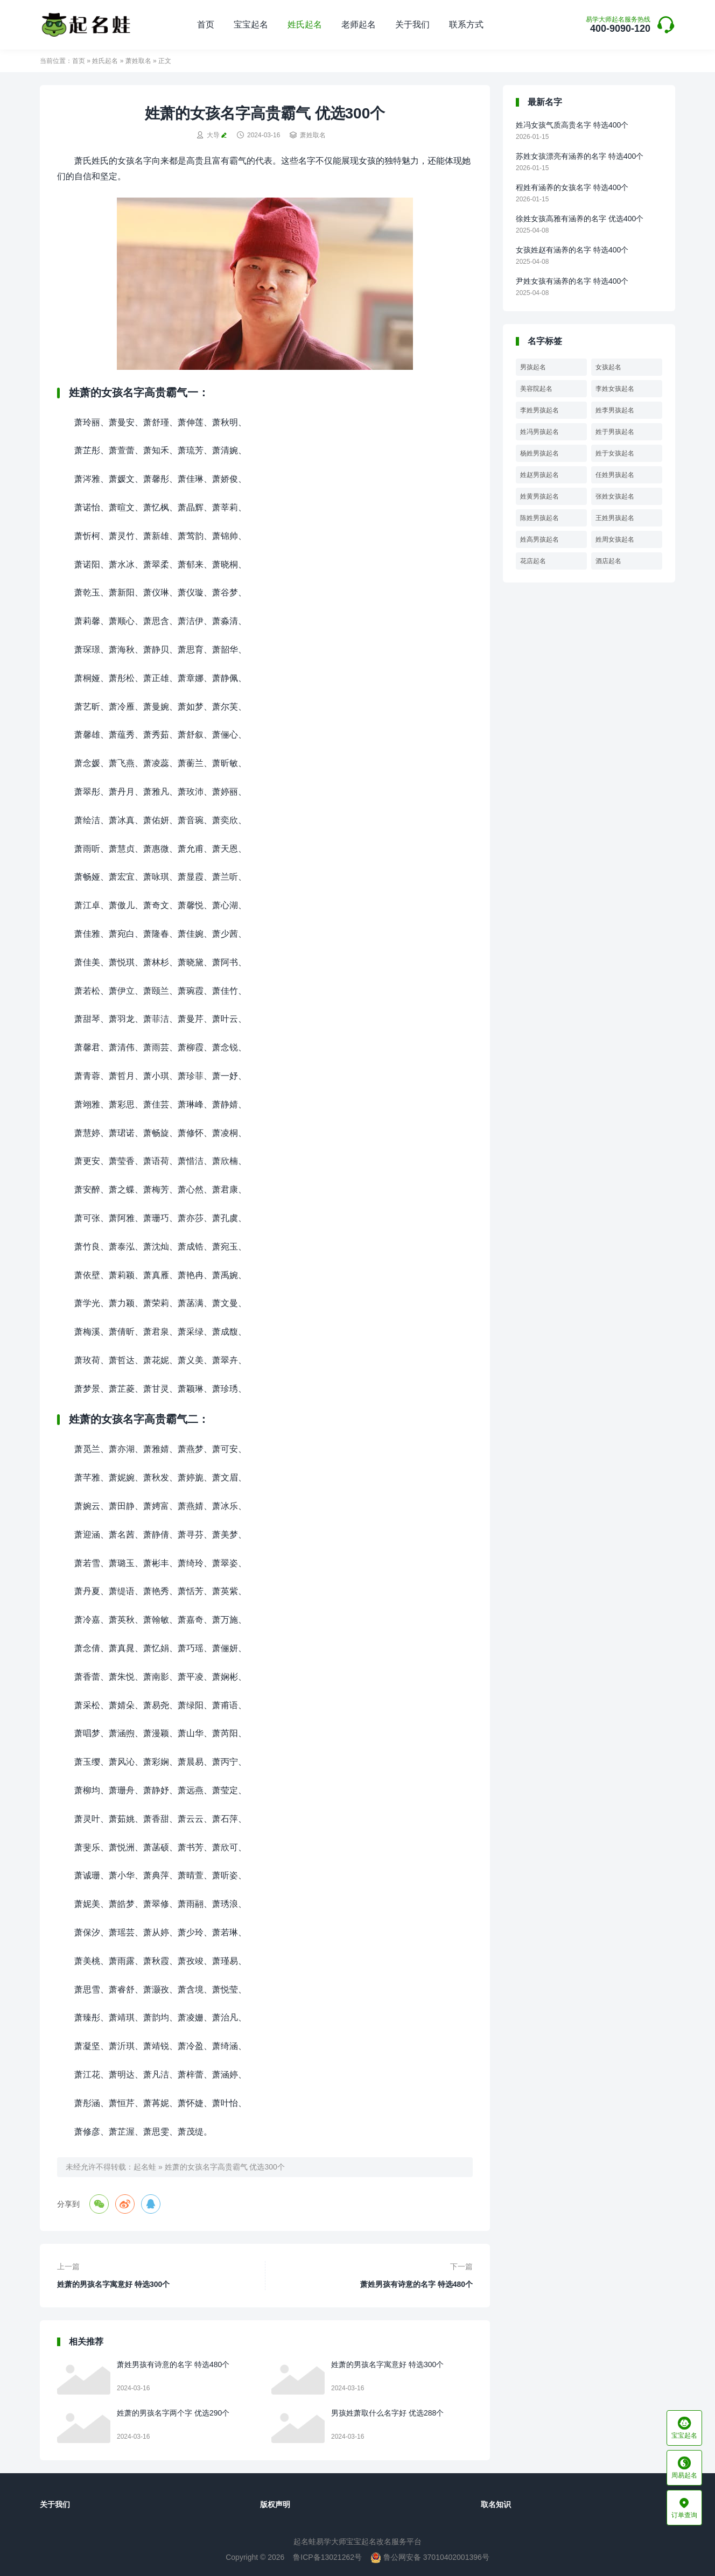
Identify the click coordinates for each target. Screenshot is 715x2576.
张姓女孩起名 (614, 496)
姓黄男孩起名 (539, 496)
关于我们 (412, 24)
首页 (205, 24)
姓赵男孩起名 (539, 475)
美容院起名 (536, 388)
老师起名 (358, 24)
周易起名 (684, 2467)
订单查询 (684, 2507)
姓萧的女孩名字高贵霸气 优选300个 (225, 2167)
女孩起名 (608, 367)
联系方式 (466, 24)
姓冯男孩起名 (539, 432)
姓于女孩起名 (614, 453)
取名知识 (496, 2504)
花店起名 (533, 561)
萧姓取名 (138, 61)
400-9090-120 (618, 25)
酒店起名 (608, 561)
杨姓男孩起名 (539, 453)
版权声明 (275, 2504)
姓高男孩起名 (539, 539)
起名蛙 (145, 2167)
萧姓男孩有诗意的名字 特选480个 (416, 2284)
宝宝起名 (251, 24)
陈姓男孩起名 (539, 518)
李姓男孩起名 (539, 410)
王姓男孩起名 (614, 518)
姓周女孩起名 (614, 539)
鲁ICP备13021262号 (327, 2557)
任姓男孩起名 (614, 475)
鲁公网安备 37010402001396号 (429, 2557)
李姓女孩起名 (614, 388)
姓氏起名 (305, 24)
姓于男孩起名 (614, 432)
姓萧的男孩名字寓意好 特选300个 (113, 2284)
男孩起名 (533, 367)
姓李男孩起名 (614, 410)
